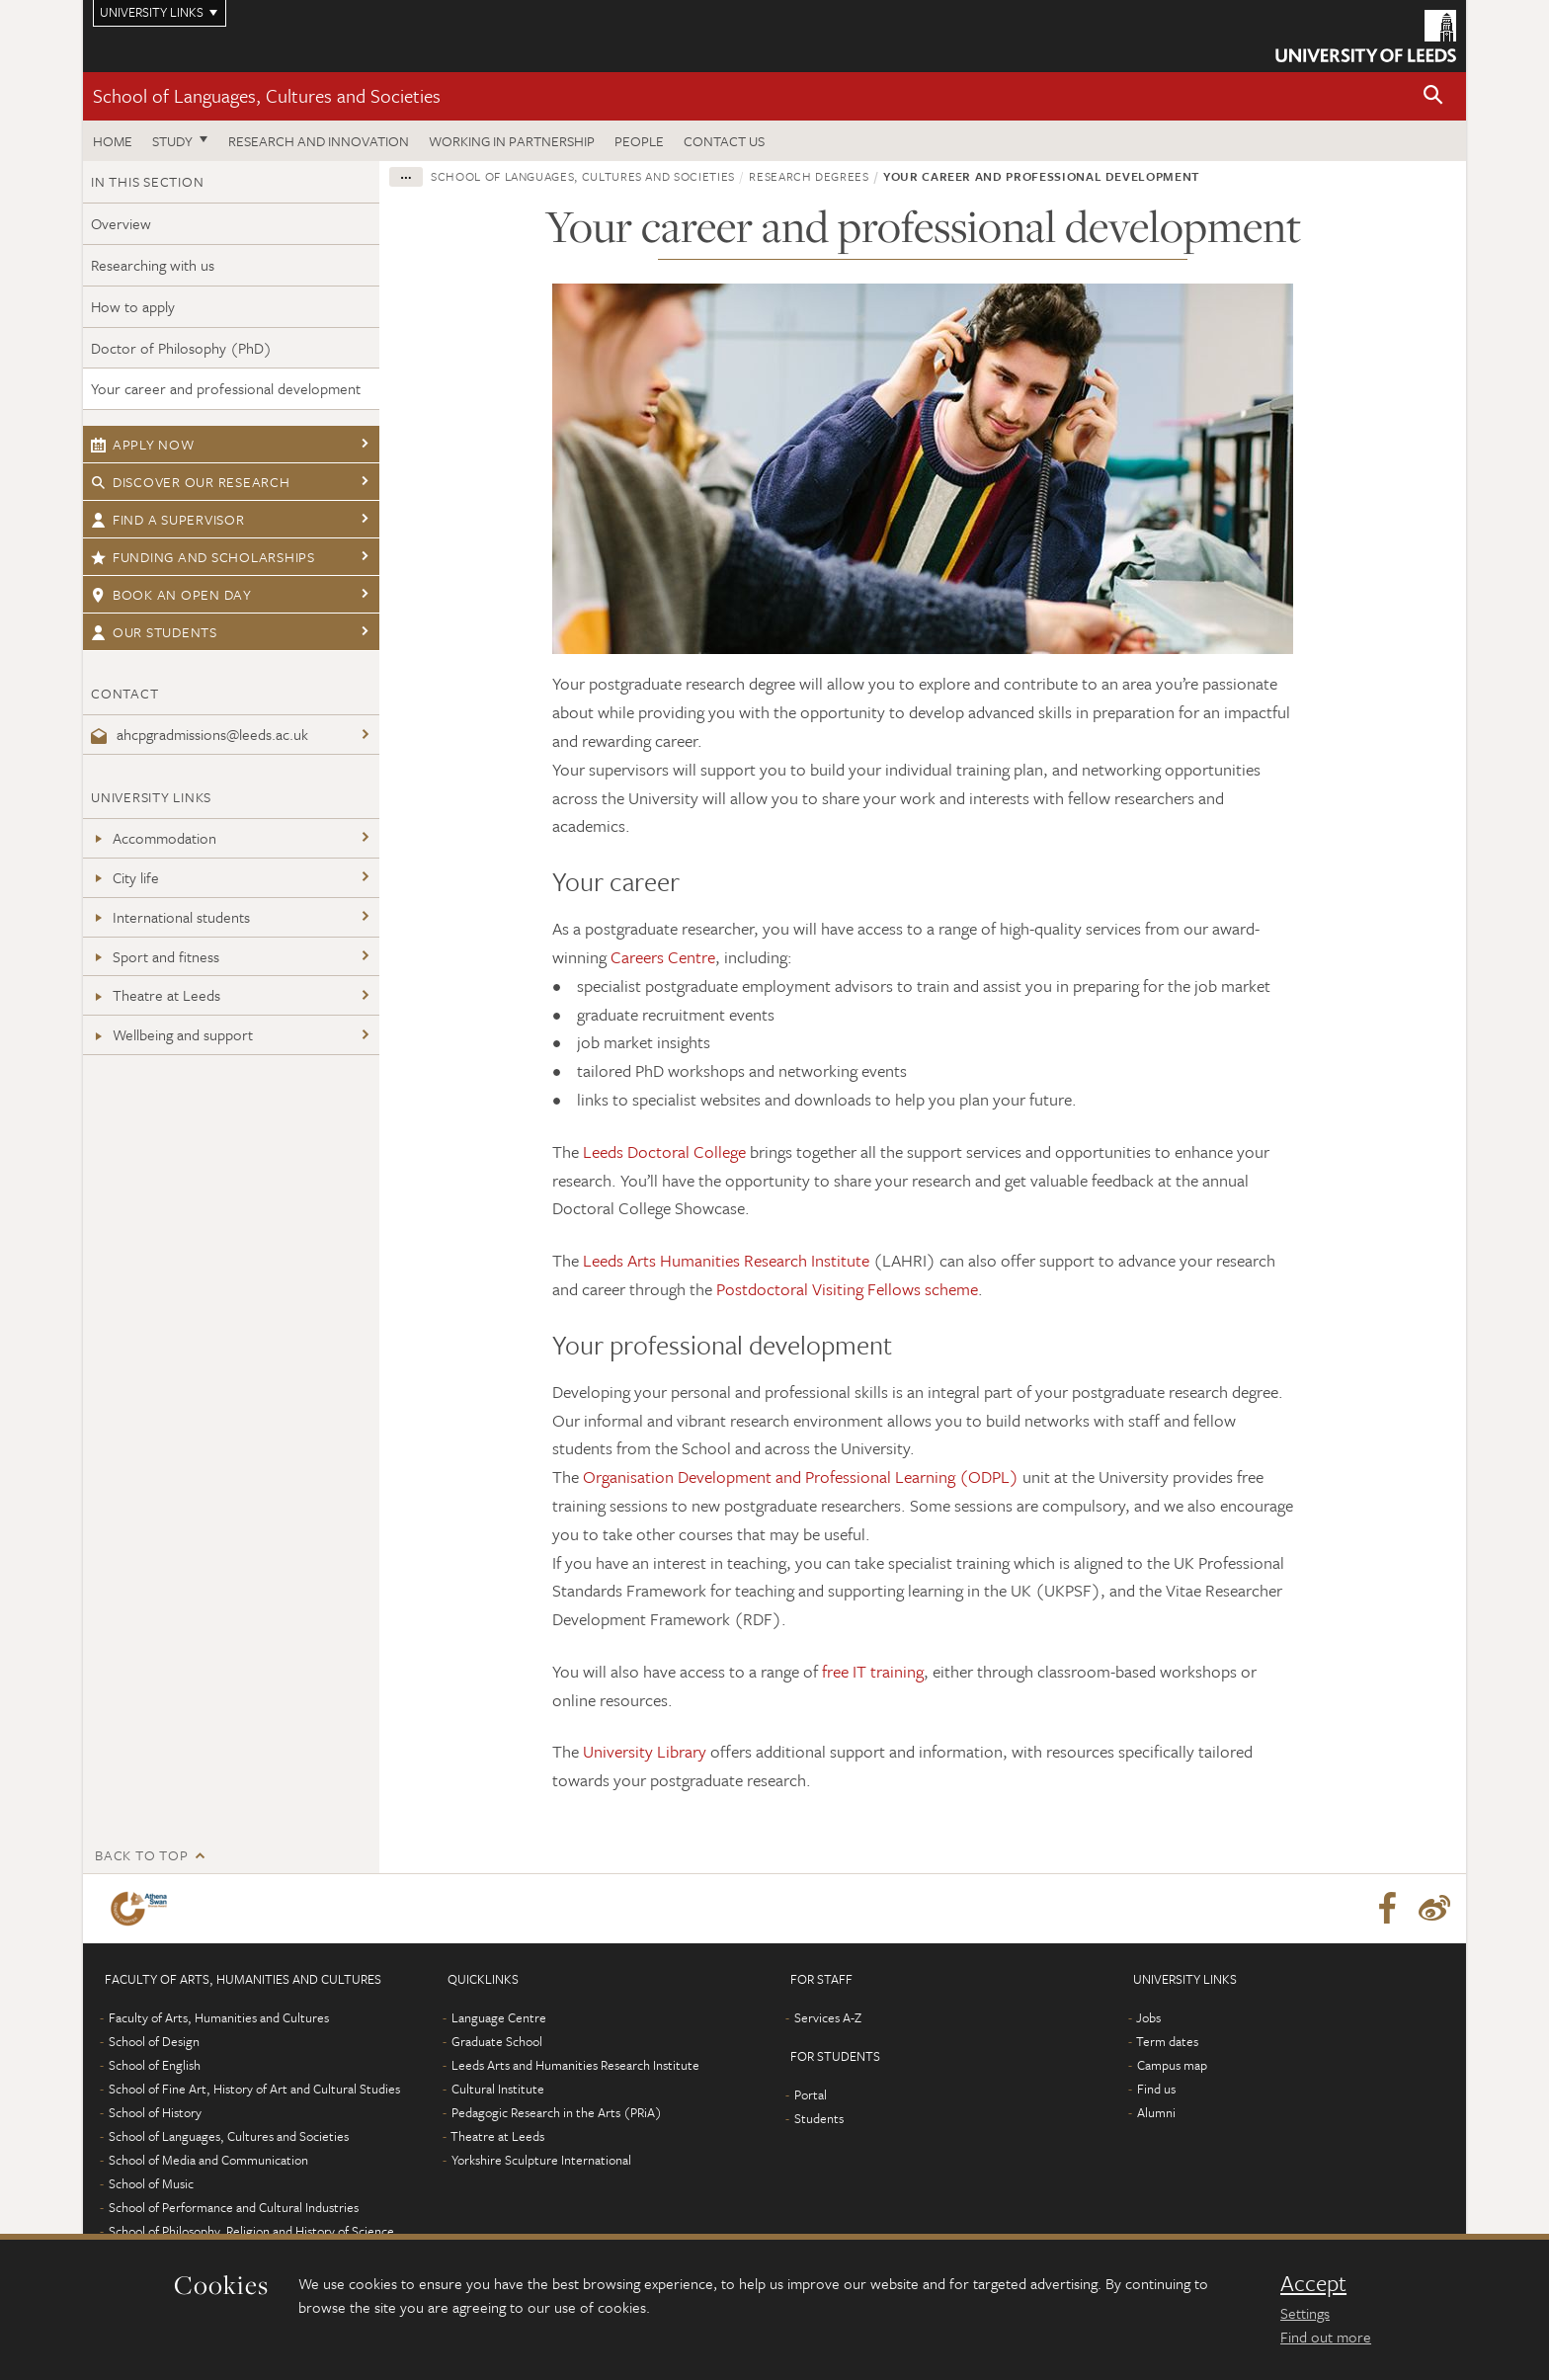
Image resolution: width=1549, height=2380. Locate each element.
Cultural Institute (497, 2088)
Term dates (1167, 2041)
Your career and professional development (226, 388)
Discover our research (190, 481)
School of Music (151, 2183)
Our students (154, 631)
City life (125, 877)
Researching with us (152, 265)
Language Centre (498, 2017)
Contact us (724, 140)
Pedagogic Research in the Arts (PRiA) (556, 2112)
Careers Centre (663, 956)
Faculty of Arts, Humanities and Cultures (219, 2017)
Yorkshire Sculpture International (541, 2160)
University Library (644, 1751)
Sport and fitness (155, 956)
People (639, 140)
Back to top (141, 1855)
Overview (121, 223)
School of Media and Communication (208, 2160)
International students (170, 917)
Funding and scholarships (203, 556)
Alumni (1156, 2112)
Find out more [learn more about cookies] (1325, 2336)
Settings (1305, 2313)
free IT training (873, 1671)
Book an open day (171, 594)
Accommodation (153, 838)
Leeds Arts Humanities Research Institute (726, 1260)
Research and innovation (318, 140)
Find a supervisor (168, 519)
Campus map (1172, 2065)
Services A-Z (827, 2017)
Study (172, 140)
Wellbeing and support (172, 1034)
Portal (810, 2094)
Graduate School (496, 2041)
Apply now (143, 444)
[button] (1433, 96)
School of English (155, 2065)
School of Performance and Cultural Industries (234, 2207)
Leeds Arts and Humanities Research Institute (575, 2065)
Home (112, 140)
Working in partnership (512, 140)
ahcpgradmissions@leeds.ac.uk (199, 734)
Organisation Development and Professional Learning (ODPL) (801, 1476)
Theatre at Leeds (155, 995)
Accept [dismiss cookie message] (1313, 2283)
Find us (1156, 2088)
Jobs (1148, 2017)
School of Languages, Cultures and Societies (267, 95)
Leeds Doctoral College (664, 1151)
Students (819, 2118)
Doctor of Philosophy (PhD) (181, 348)
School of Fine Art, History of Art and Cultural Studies (254, 2088)
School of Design (154, 2041)
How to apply (133, 306)
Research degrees (808, 176)
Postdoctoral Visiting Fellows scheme (847, 1288)
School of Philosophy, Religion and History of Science (251, 2231)
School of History (155, 2112)
